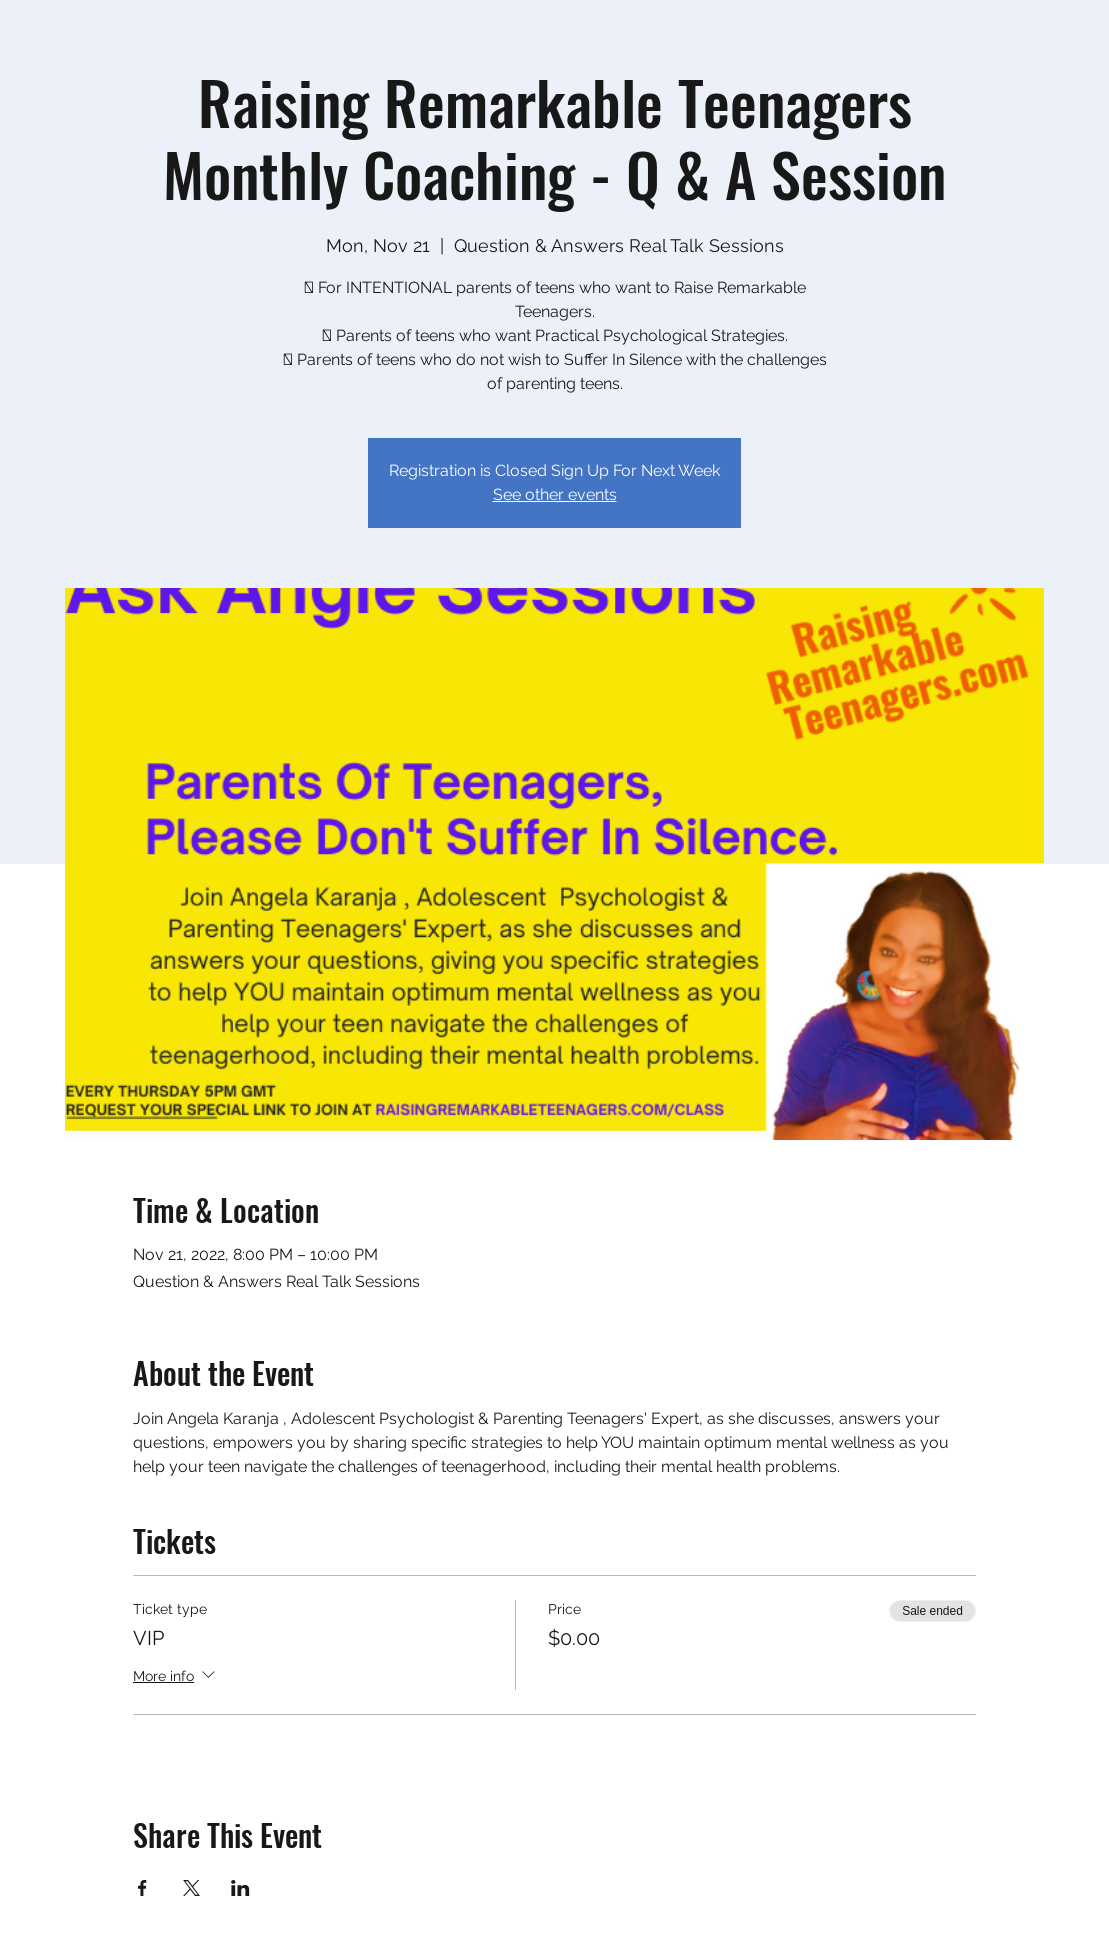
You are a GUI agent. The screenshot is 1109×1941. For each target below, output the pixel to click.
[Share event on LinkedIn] (240, 1888)
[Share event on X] (191, 1888)
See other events (555, 494)
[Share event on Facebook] (142, 1888)
